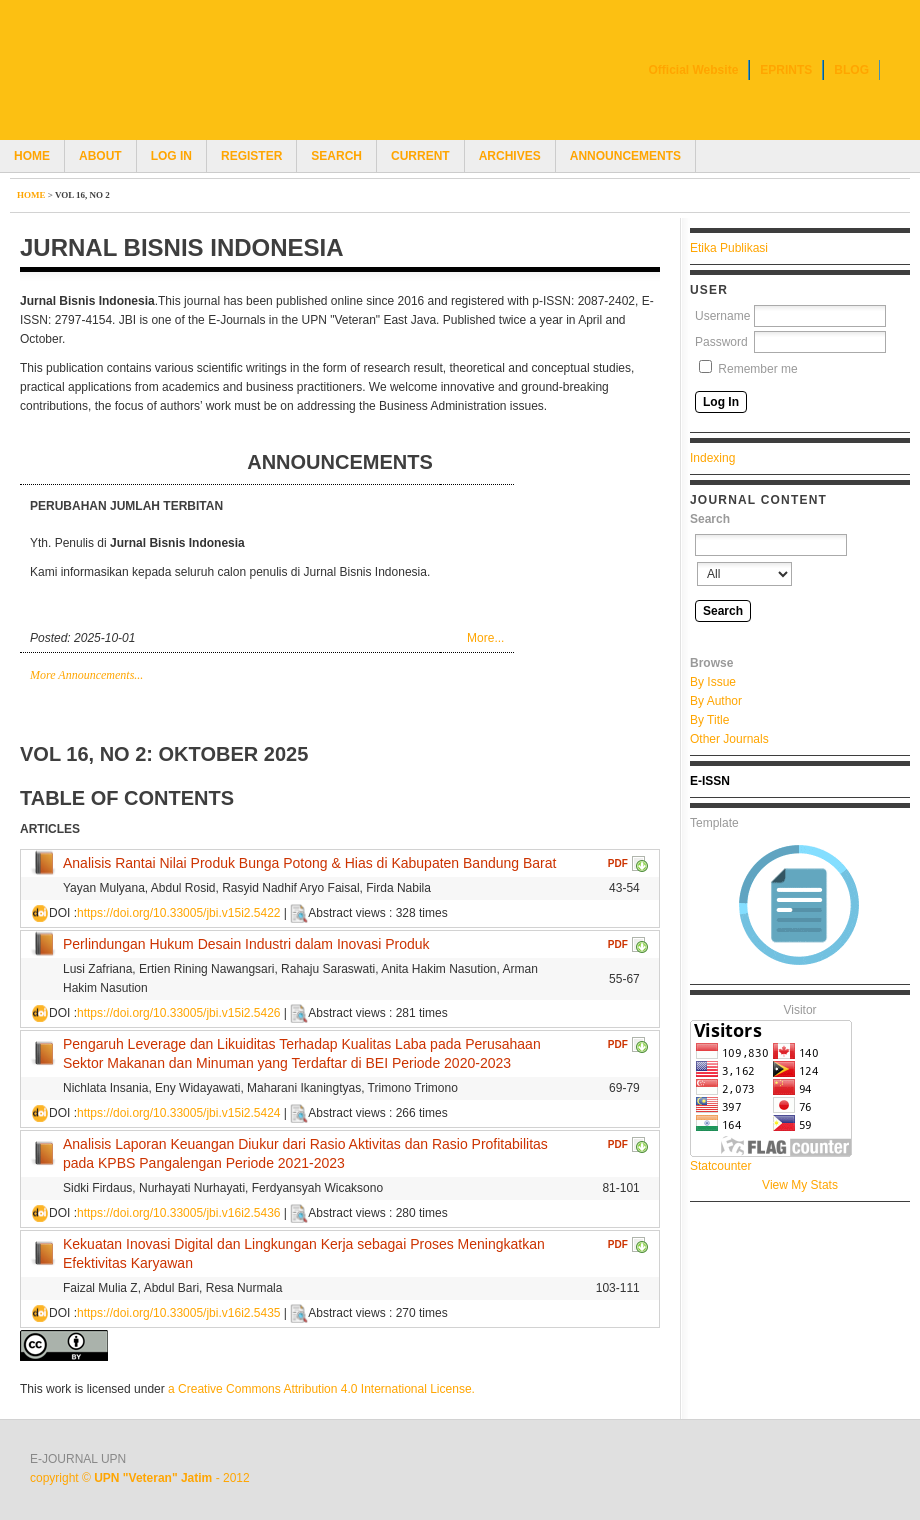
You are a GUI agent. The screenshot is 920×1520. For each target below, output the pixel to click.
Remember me (757, 369)
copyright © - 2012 (140, 1478)
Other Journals (729, 739)
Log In (171, 156)
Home (32, 156)
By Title (709, 720)
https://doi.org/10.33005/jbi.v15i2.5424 (178, 1113)
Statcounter (720, 1166)
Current (420, 156)
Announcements (625, 156)
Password (721, 342)
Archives (510, 156)
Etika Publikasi (729, 248)
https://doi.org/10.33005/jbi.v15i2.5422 (178, 913)
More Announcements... (86, 675)
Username (722, 316)
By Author (716, 701)
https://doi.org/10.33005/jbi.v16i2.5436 (178, 1213)
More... (485, 638)
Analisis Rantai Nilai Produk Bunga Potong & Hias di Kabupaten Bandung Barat (309, 863)
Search (336, 156)
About (100, 156)
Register (251, 156)
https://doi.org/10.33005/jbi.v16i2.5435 (178, 1313)
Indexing (712, 458)
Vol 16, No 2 (82, 195)
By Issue (713, 682)
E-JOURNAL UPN (78, 1459)
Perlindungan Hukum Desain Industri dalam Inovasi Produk (246, 944)
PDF (618, 863)
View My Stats (800, 1185)
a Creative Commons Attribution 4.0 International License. (321, 1389)
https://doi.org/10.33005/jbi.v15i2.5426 (178, 1013)
